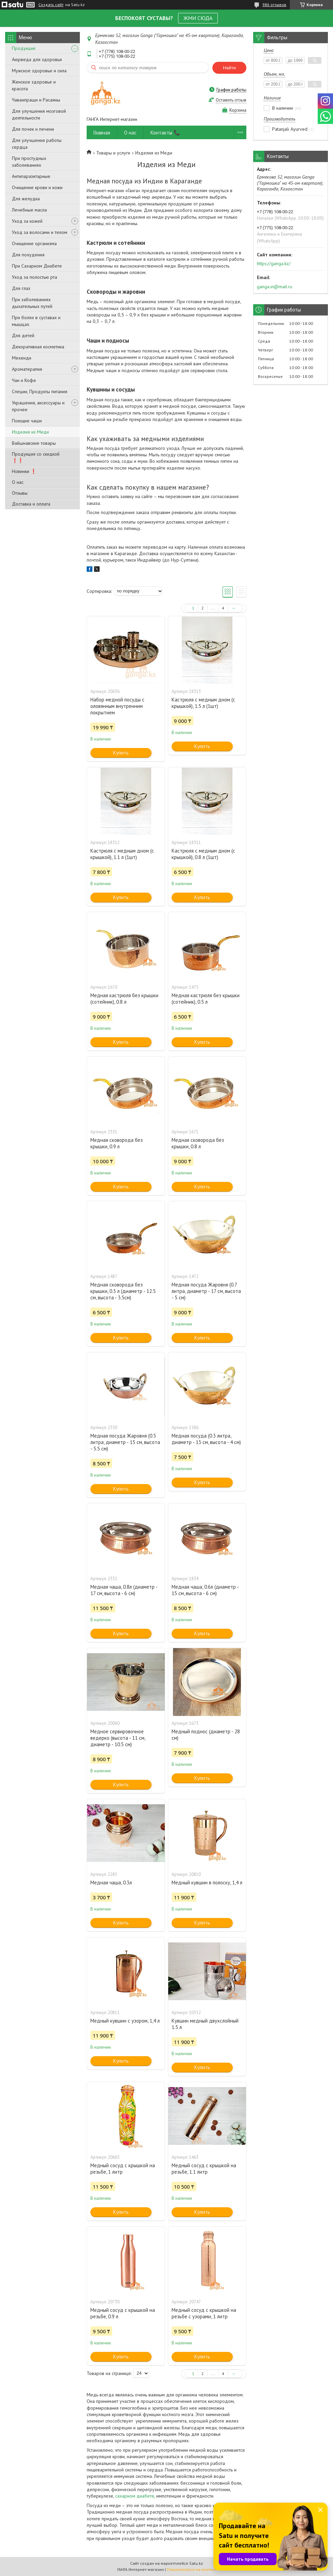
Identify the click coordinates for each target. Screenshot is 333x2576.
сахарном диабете (134, 2496)
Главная (101, 132)
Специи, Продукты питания (39, 391)
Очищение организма (34, 243)
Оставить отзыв (231, 100)
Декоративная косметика (38, 347)
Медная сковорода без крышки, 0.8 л (198, 1143)
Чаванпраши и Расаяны (36, 100)
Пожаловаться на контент (191, 2569)
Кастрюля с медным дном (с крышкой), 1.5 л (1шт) (203, 702)
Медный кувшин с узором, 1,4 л (125, 2020)
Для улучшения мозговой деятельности (39, 114)
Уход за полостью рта (34, 277)
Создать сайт (51, 4)
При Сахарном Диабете (37, 266)
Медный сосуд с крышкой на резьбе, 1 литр (122, 2168)
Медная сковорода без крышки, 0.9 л (116, 1143)
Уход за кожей (27, 221)
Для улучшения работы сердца (37, 143)
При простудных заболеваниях (29, 161)
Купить (121, 752)
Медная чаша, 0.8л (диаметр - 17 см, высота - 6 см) (123, 1590)
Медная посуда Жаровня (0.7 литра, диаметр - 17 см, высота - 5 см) (206, 1291)
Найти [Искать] (229, 67)
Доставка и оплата (31, 504)
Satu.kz (196, 2563)
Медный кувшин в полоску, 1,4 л (207, 1882)
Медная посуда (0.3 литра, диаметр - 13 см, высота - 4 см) (206, 1438)
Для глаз (21, 288)
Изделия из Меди (30, 432)
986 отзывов (274, 4)
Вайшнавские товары (34, 443)
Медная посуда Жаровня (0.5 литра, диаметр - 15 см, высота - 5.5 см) (125, 1442)
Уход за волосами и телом (39, 232)
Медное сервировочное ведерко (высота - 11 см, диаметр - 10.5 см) (117, 1738)
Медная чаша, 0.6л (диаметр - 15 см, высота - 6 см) (205, 1590)
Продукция (23, 48)
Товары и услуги (113, 153)
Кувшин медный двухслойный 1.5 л (205, 2023)
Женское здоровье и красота (34, 85)
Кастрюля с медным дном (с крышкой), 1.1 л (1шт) (122, 853)
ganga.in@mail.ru (274, 287)
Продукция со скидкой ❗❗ (35, 457)
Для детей (23, 335)
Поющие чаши (27, 421)
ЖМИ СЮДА (197, 18)
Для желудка (26, 199)
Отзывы (20, 493)
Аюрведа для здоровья (37, 59)
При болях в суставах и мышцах (36, 320)
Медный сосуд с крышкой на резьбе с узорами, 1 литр (204, 2313)
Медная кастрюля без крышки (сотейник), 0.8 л (124, 998)
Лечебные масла (29, 210)
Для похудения (28, 255)
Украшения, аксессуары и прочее (38, 406)
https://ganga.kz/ (274, 263)
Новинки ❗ (24, 471)
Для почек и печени (33, 129)
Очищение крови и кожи (37, 187)
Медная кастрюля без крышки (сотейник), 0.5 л (206, 998)
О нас (17, 482)
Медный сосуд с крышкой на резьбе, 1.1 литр (204, 2168)
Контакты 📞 (165, 132)
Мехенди (21, 358)
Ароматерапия (27, 369)
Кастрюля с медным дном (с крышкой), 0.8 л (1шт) (203, 853)
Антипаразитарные (31, 176)
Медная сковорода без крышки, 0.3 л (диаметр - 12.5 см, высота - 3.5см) (123, 1291)
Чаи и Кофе (24, 380)
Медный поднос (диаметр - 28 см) (206, 1734)
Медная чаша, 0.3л (111, 1882)
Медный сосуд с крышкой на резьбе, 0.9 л (122, 2313)
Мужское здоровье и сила (39, 71)
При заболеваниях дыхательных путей (32, 302)
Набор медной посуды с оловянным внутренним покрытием (117, 706)
